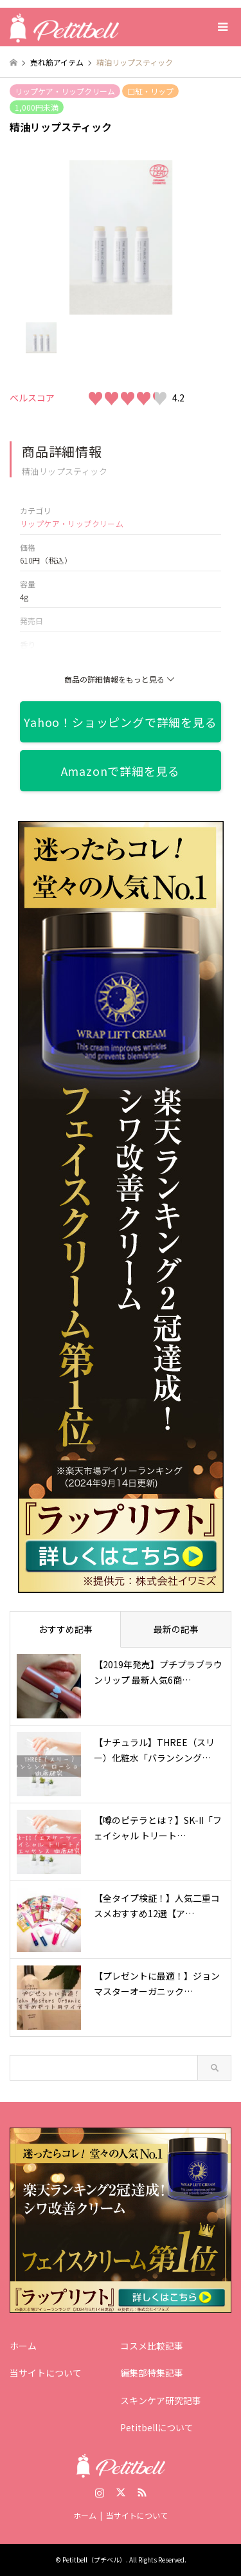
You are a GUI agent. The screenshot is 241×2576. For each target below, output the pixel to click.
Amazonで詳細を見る (121, 770)
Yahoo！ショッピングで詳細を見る (120, 721)
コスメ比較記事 (151, 2345)
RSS (142, 2492)
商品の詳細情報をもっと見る (120, 679)
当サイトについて (46, 2372)
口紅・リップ (150, 91)
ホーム (23, 2345)
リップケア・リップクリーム (65, 91)
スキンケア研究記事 (160, 2400)
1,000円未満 (36, 107)
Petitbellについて (156, 2427)
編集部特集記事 (151, 2372)
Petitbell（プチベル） (94, 2559)
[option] (120, 237)
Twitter (120, 2492)
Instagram (99, 2492)
